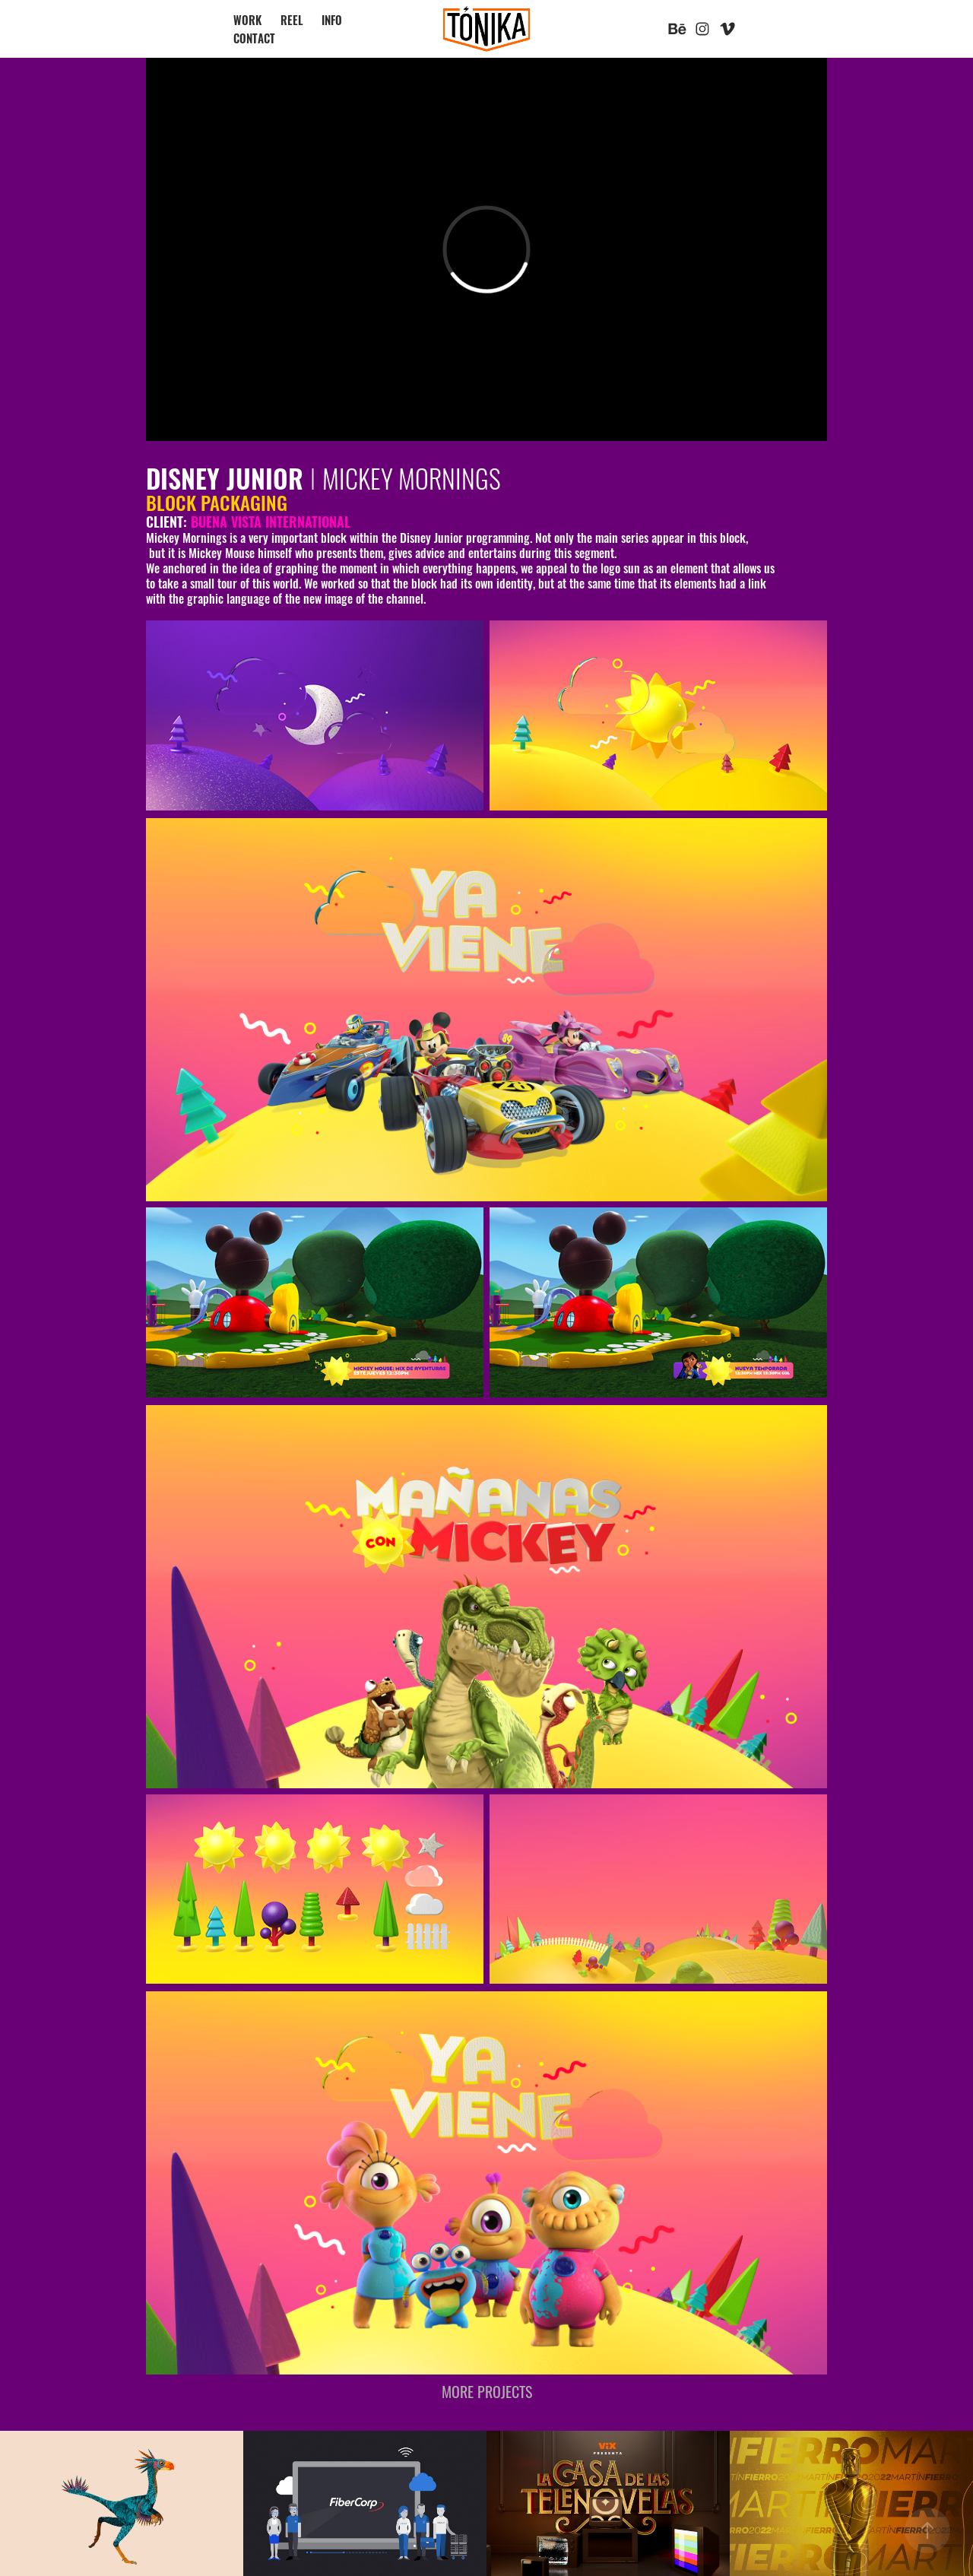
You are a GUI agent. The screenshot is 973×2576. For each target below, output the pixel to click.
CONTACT (254, 37)
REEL (291, 19)
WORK (247, 19)
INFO (332, 19)
